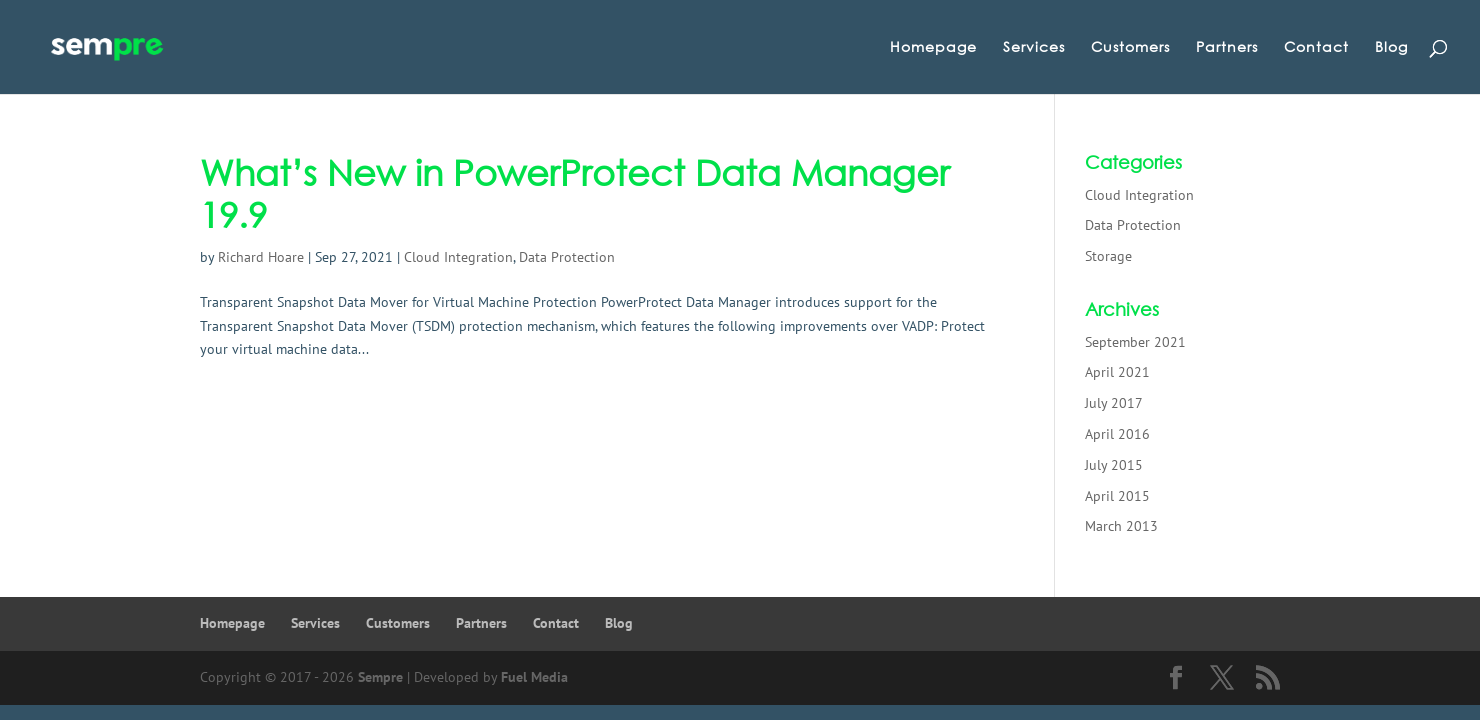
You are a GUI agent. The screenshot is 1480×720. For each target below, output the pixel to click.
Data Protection (567, 257)
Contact (1316, 48)
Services (1034, 48)
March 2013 (1121, 526)
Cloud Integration (458, 257)
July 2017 (1114, 403)
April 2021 (1117, 372)
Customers (1130, 48)
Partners (1227, 48)
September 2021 (1135, 342)
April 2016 (1117, 434)
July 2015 (1114, 465)
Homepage (933, 48)
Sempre (380, 677)
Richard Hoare (261, 257)
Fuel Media (534, 677)
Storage (1108, 256)
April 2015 (1117, 496)
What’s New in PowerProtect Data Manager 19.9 (575, 193)
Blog (1391, 48)
